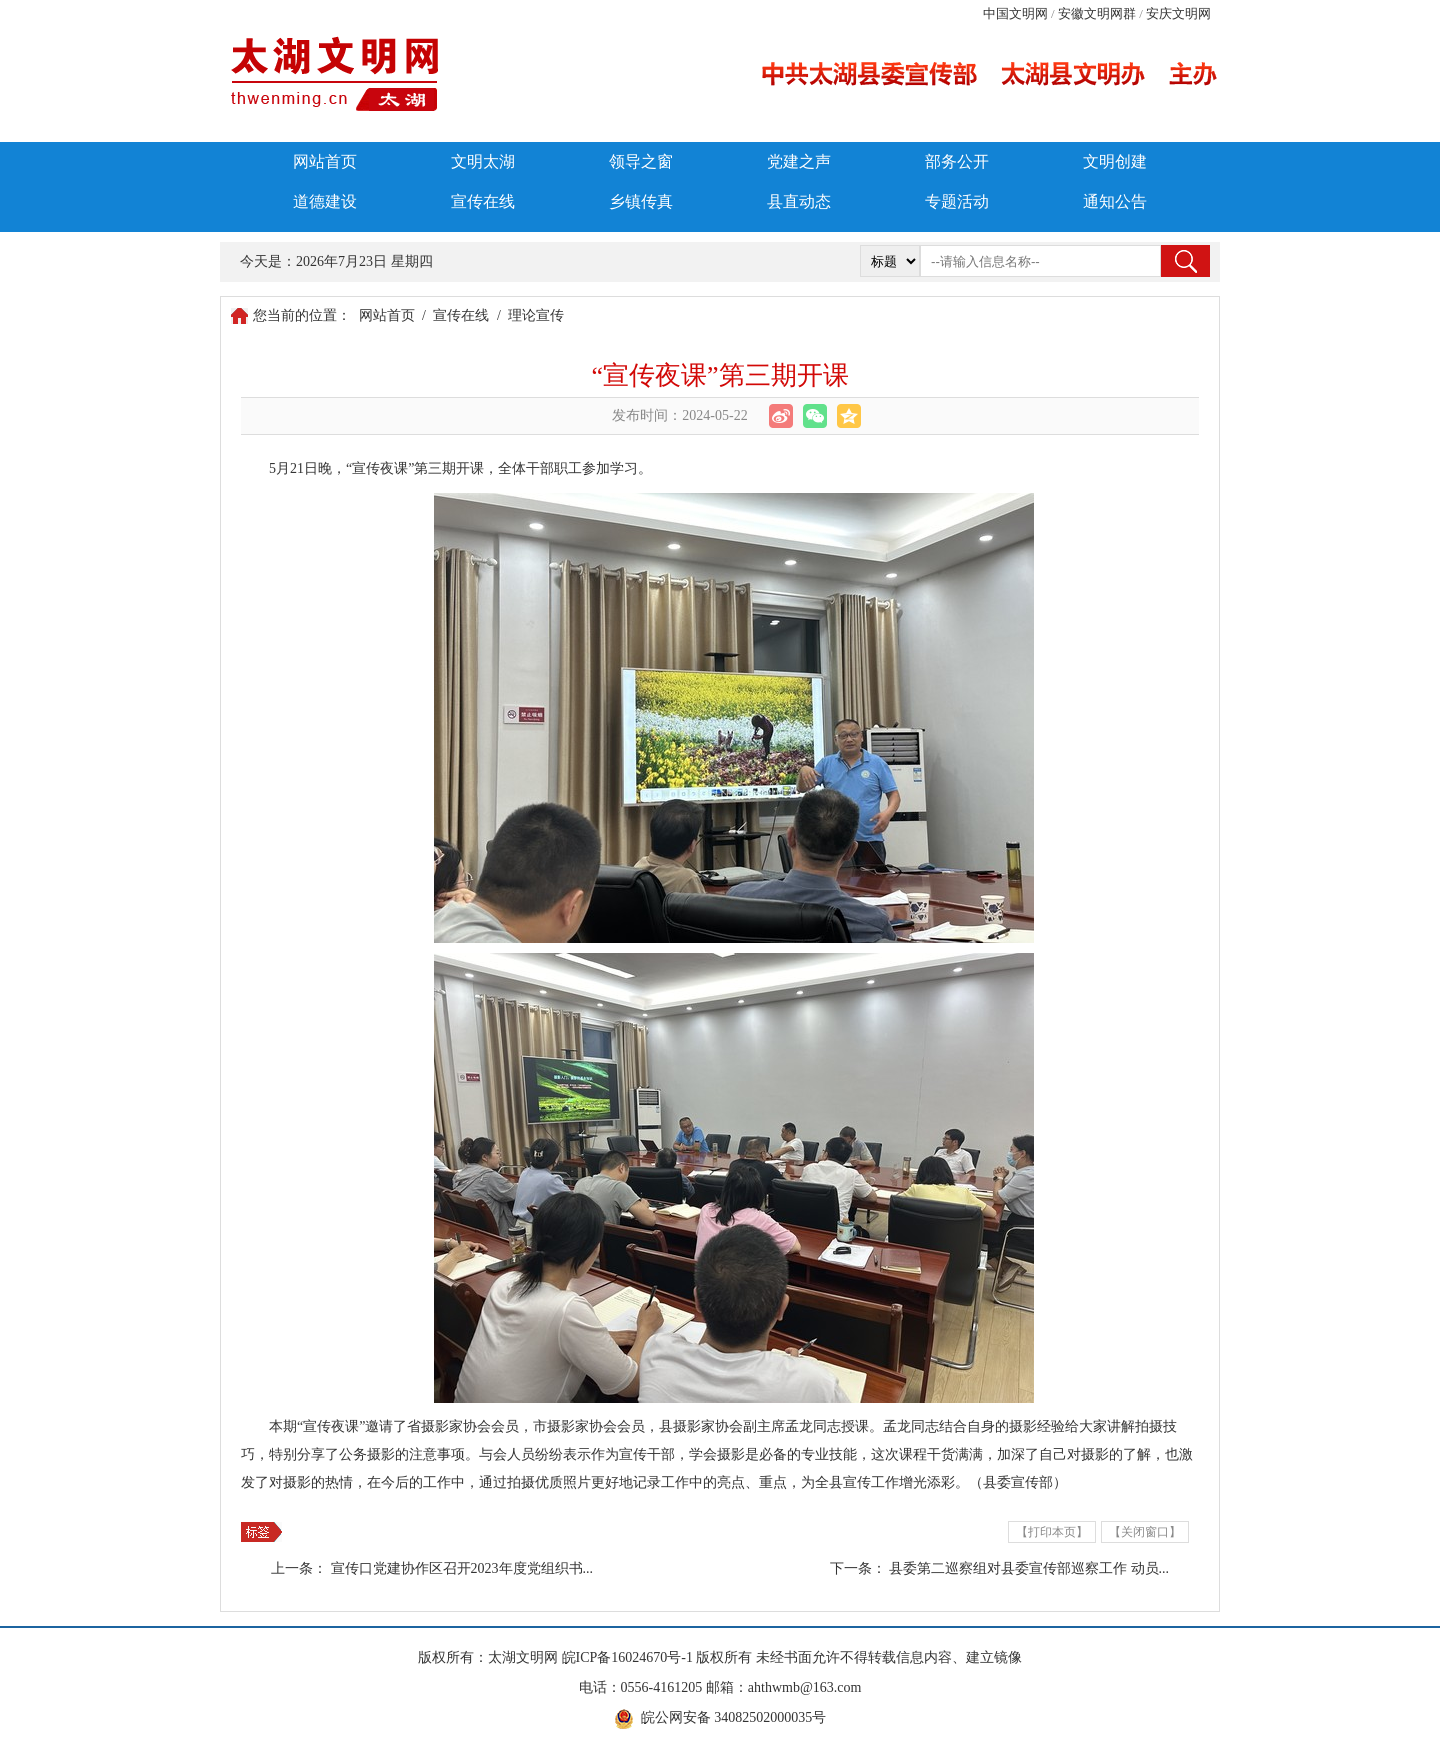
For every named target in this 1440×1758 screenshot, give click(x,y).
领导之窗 (641, 161)
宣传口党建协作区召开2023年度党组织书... (462, 1568)
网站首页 (325, 161)
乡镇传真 (641, 201)
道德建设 (325, 201)
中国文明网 (1015, 13)
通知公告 (1115, 201)
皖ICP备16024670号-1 (627, 1657)
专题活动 (957, 201)
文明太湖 (483, 161)
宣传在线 (483, 201)
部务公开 (957, 161)
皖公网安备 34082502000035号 (734, 1717)
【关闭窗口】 (1145, 1532)
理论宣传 (536, 315)
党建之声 (799, 161)
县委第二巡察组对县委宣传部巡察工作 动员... (1029, 1568)
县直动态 (799, 201)
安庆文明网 (1178, 13)
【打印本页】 (1052, 1532)
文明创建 (1115, 161)
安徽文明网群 (1097, 13)
